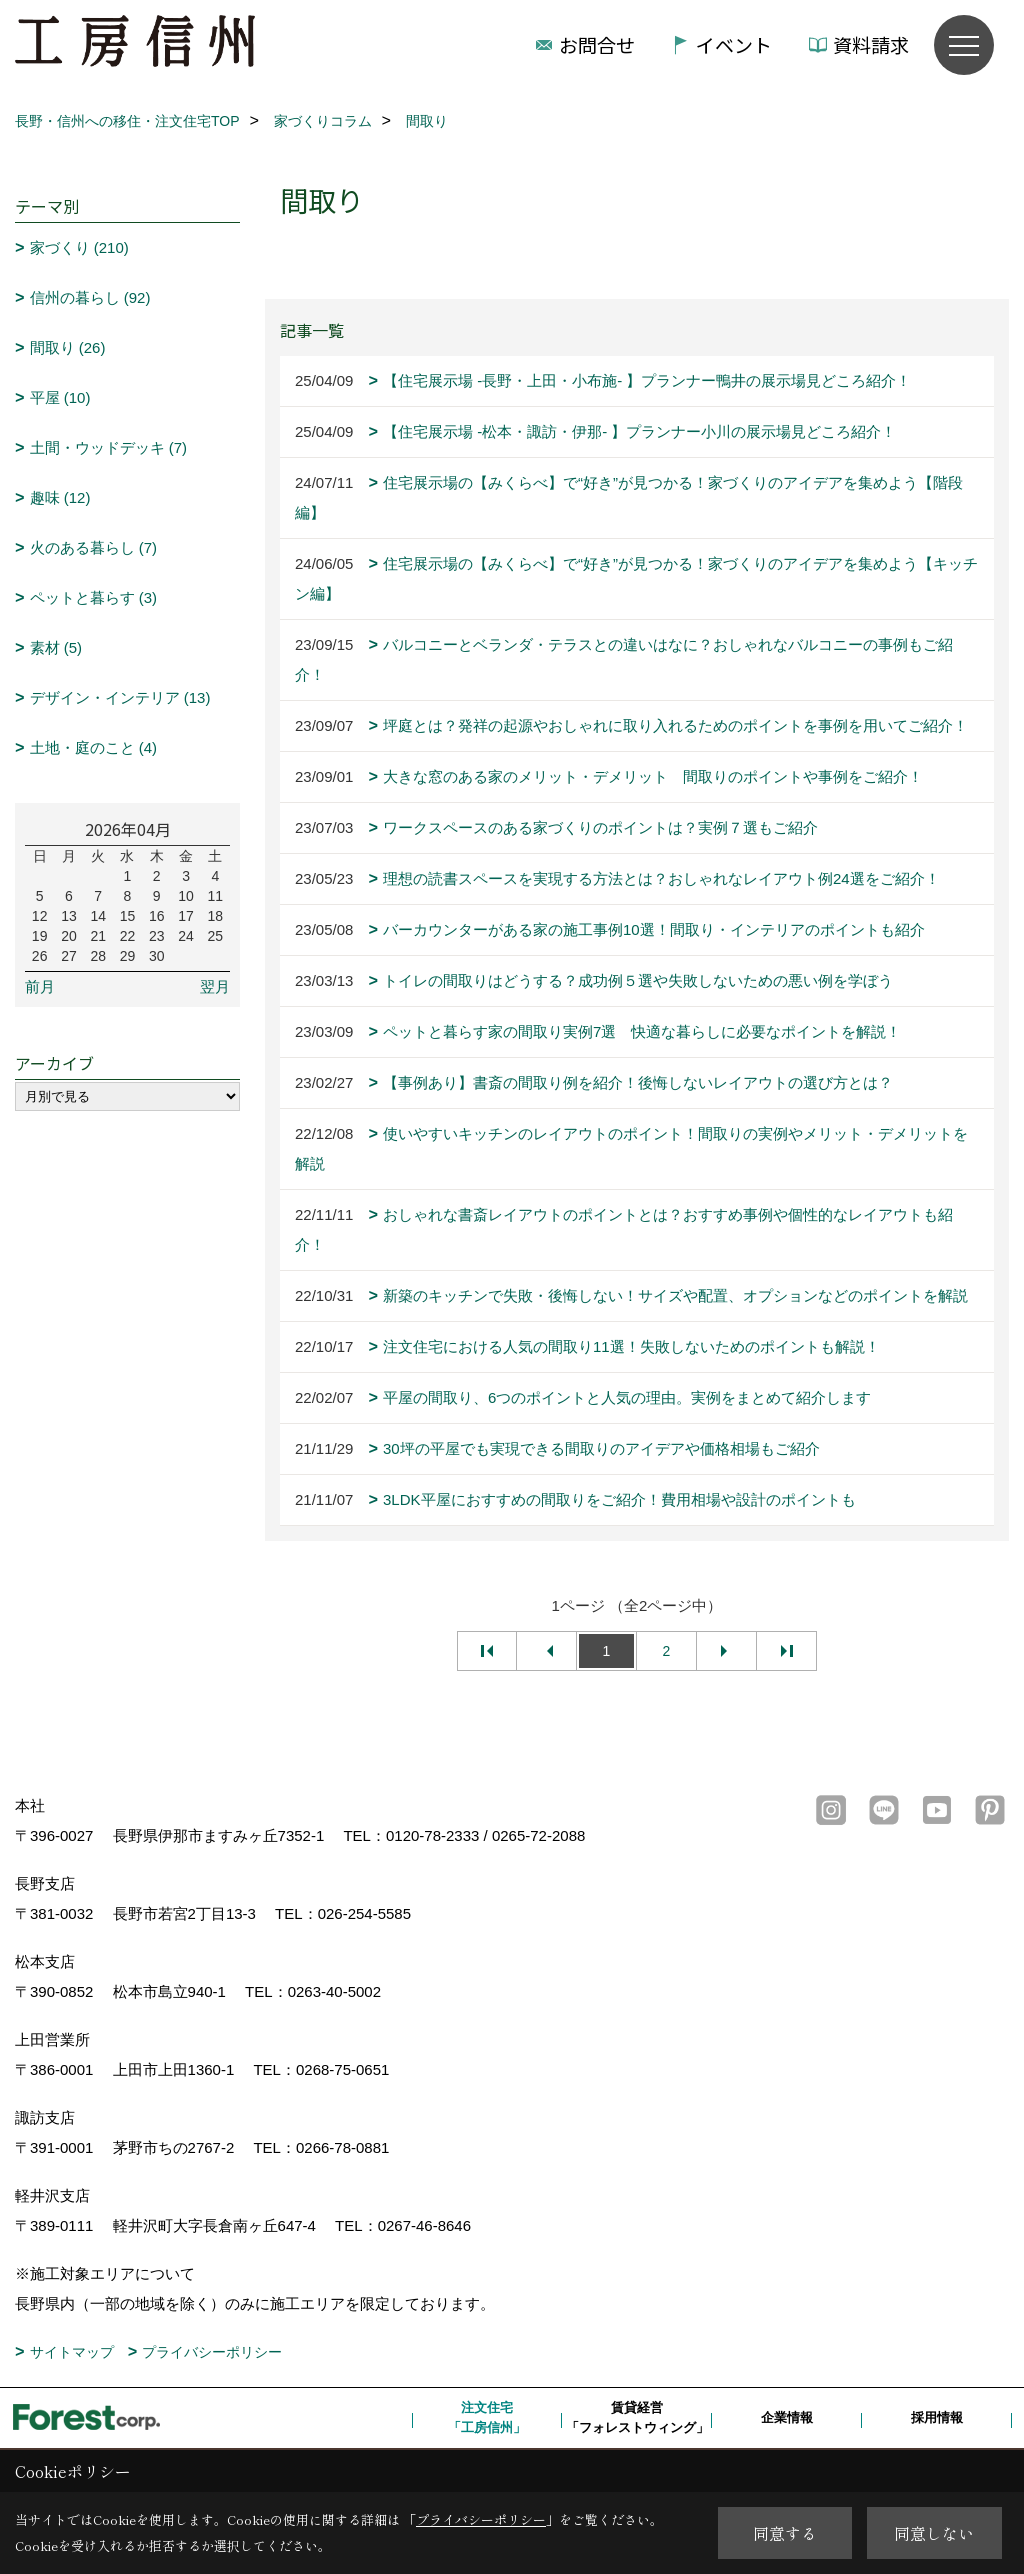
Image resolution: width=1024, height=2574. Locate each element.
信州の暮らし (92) (90, 297)
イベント (734, 44)
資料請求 (871, 44)
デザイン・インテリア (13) (120, 697)
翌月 (215, 986)
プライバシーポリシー (212, 2352)
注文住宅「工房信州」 (487, 2417)
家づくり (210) (79, 247)
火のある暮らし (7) (94, 547)
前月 (40, 986)
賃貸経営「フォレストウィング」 (637, 2417)
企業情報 (787, 2417)
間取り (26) (68, 347)
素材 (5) (56, 647)
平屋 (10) (60, 397)
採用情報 (937, 2417)
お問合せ (597, 44)
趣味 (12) (60, 497)
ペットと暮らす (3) (94, 597)
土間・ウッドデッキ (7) (109, 447)
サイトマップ (72, 2352)
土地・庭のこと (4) (94, 747)
